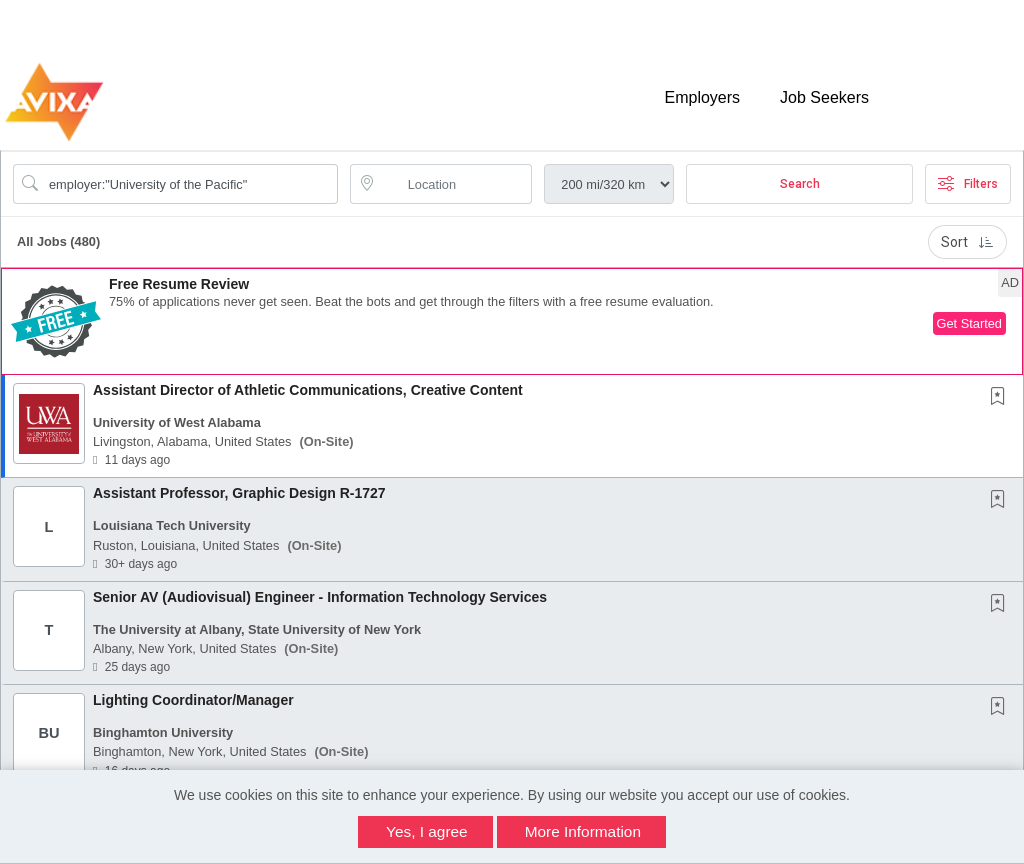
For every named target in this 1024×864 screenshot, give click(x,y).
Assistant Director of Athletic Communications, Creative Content (308, 390)
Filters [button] (968, 184)
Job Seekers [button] (824, 97)
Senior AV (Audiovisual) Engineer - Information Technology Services (320, 597)
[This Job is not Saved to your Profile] (1002, 398)
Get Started (969, 323)
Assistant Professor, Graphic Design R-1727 (239, 493)
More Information (583, 831)
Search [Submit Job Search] (800, 184)
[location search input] (455, 184)
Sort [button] (967, 242)
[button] (512, 321)
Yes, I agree (427, 831)
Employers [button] (702, 97)
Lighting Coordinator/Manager (193, 700)
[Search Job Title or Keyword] (189, 184)
